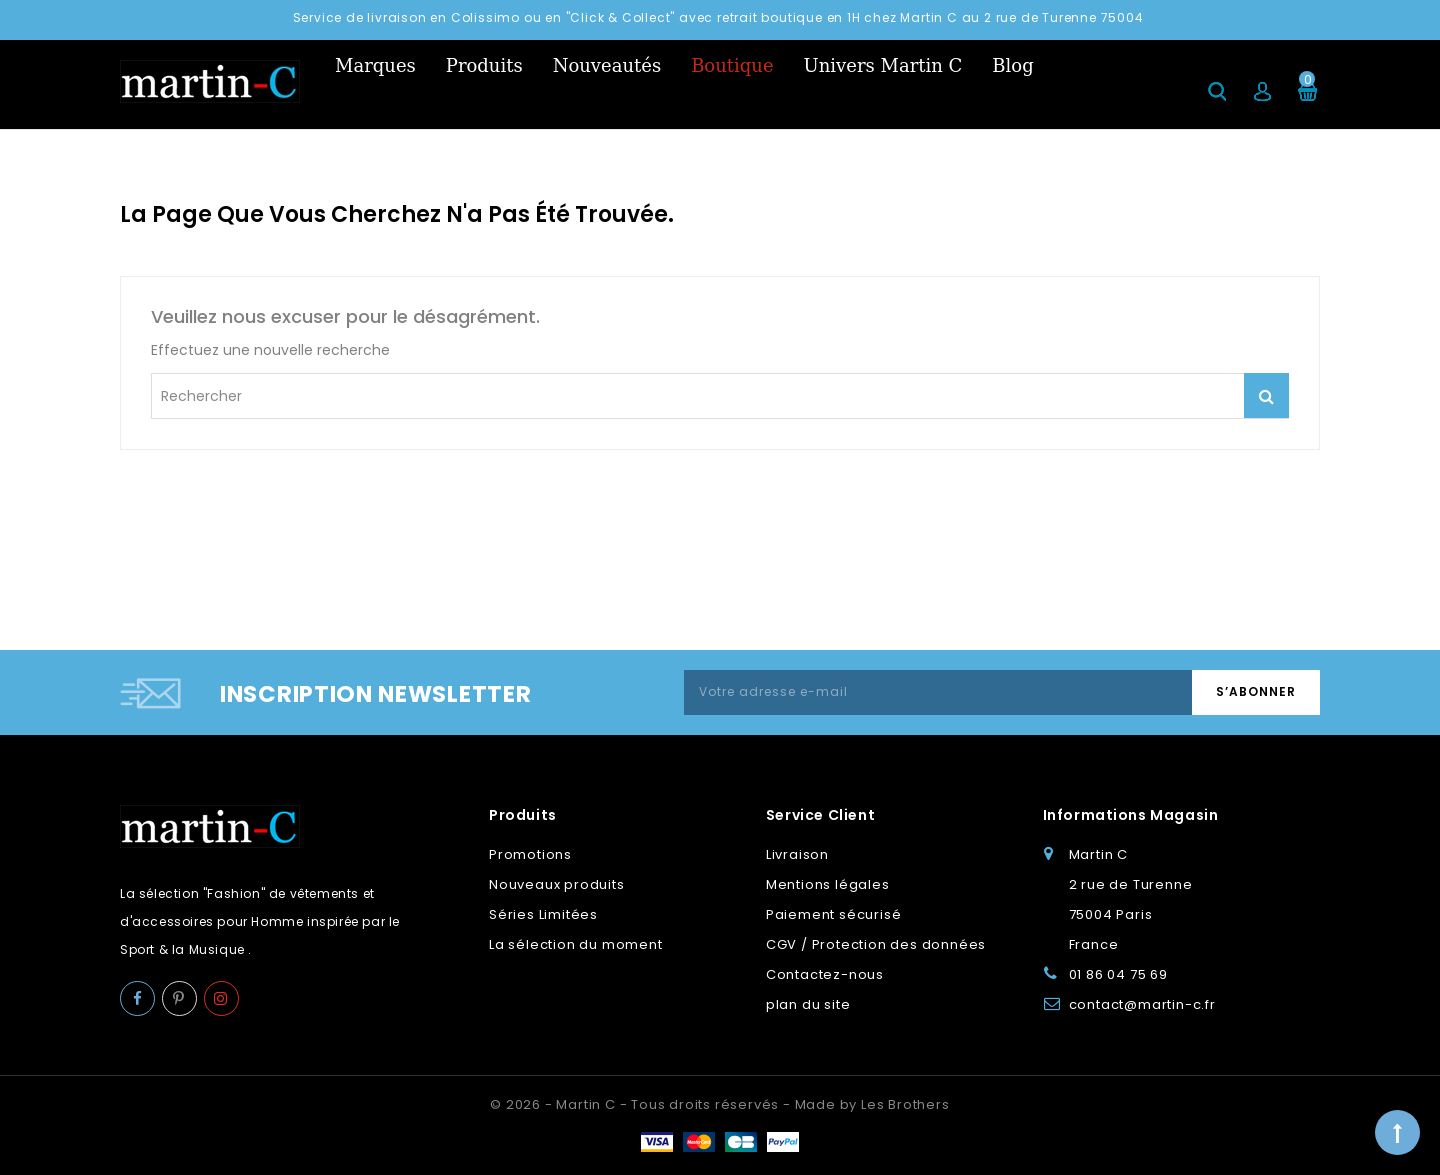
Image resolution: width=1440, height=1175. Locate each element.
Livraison (797, 854)
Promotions (530, 854)
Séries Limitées (543, 914)
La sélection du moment (576, 944)
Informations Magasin (1131, 815)
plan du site (808, 1004)
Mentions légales (828, 884)
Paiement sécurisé (834, 914)
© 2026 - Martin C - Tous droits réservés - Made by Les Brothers (719, 1104)
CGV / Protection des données (876, 944)
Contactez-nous (825, 974)
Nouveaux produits (557, 884)
